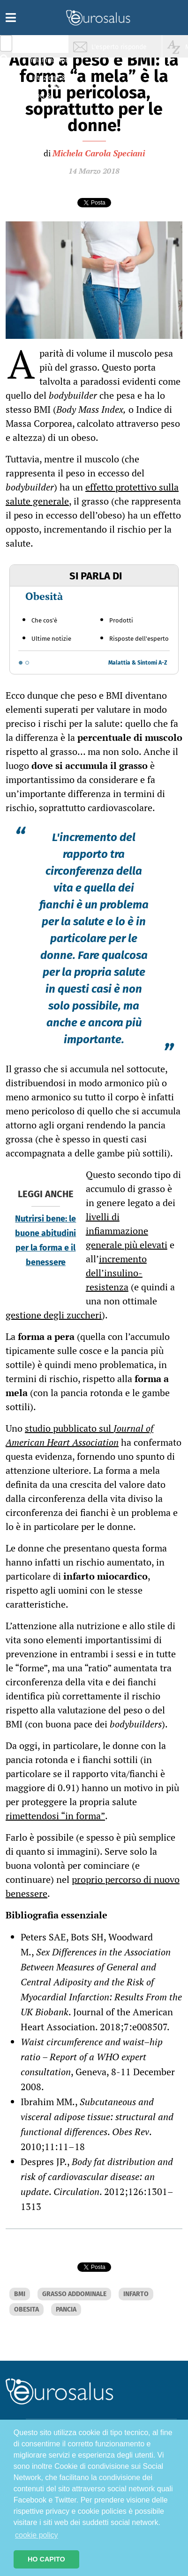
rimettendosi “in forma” (55, 1815)
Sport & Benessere (44, 99)
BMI (19, 2294)
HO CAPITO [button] (46, 2559)
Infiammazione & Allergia (50, 63)
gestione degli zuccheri (54, 1315)
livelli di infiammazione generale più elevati (126, 1230)
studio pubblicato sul (79, 1435)
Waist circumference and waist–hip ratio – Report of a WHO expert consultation (92, 2056)
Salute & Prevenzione (47, 45)
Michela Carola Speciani (99, 153)
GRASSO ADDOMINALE (74, 2294)
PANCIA (66, 2309)
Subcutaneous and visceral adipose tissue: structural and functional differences (97, 2116)
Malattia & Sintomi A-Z (137, 662)
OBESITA (26, 2309)
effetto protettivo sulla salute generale (92, 494)
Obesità (44, 596)
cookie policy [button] (36, 2535)
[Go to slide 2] (27, 663)
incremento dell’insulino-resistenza (116, 1272)
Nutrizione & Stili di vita (47, 81)
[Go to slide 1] (21, 663)
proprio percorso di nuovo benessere (93, 1886)
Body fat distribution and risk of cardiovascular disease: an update (97, 2176)
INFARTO (136, 2294)
